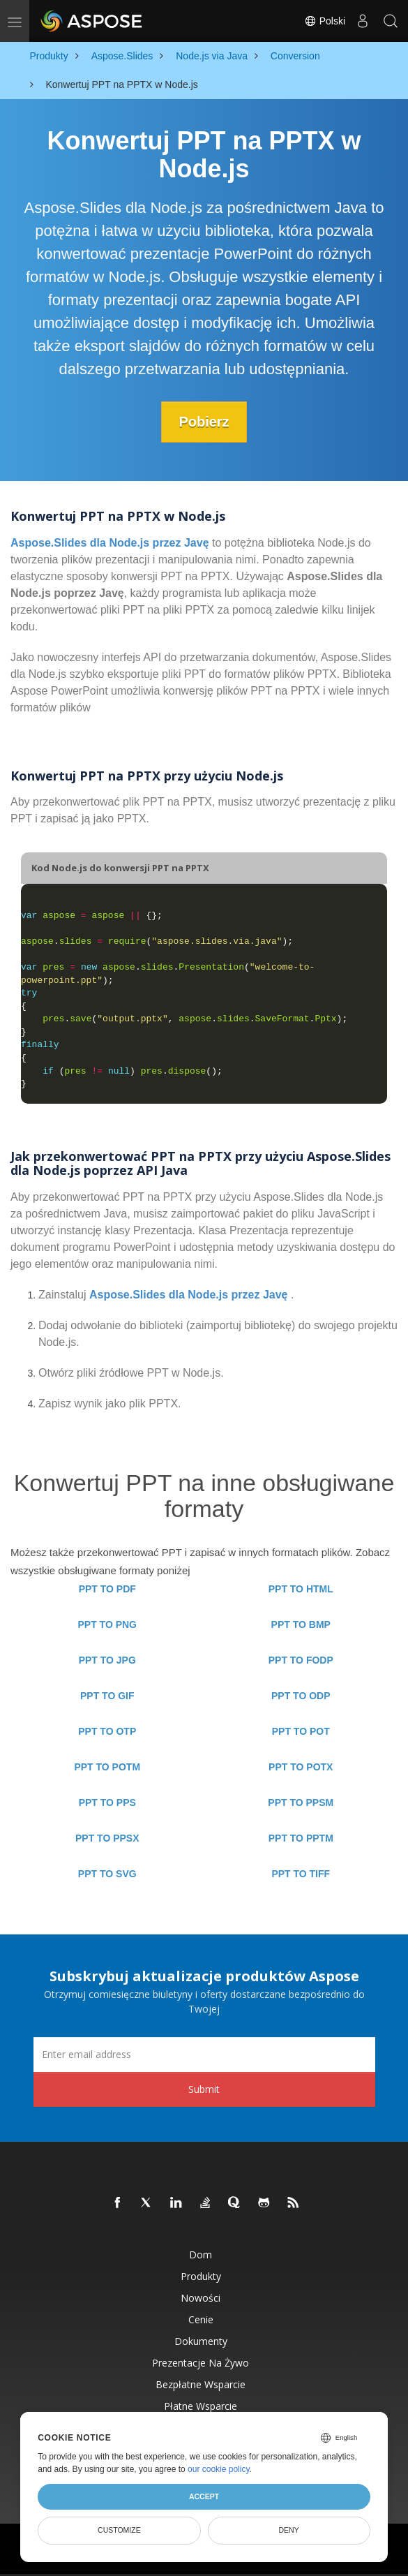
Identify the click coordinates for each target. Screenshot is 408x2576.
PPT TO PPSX (107, 1838)
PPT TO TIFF (300, 1873)
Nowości (200, 2297)
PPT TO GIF (107, 1695)
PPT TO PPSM (300, 1802)
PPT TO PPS (107, 1802)
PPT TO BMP (301, 1624)
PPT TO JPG (107, 1660)
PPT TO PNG (107, 1624)
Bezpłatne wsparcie (200, 2384)
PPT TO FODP (301, 1660)
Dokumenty (200, 2341)
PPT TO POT (301, 1731)
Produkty (201, 2276)
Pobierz (204, 421)
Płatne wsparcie (200, 2406)
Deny (289, 2530)
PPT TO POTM (107, 1766)
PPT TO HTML (301, 1588)
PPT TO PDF (107, 1588)
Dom (200, 2254)
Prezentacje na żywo (200, 2362)
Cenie (200, 2319)
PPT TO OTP (107, 1731)
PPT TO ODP (301, 1695)
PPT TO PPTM (301, 1838)
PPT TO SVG (107, 1873)
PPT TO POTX (301, 1766)
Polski (324, 21)
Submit (204, 2089)
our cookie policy (219, 2469)
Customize (119, 2530)
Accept (204, 2496)
